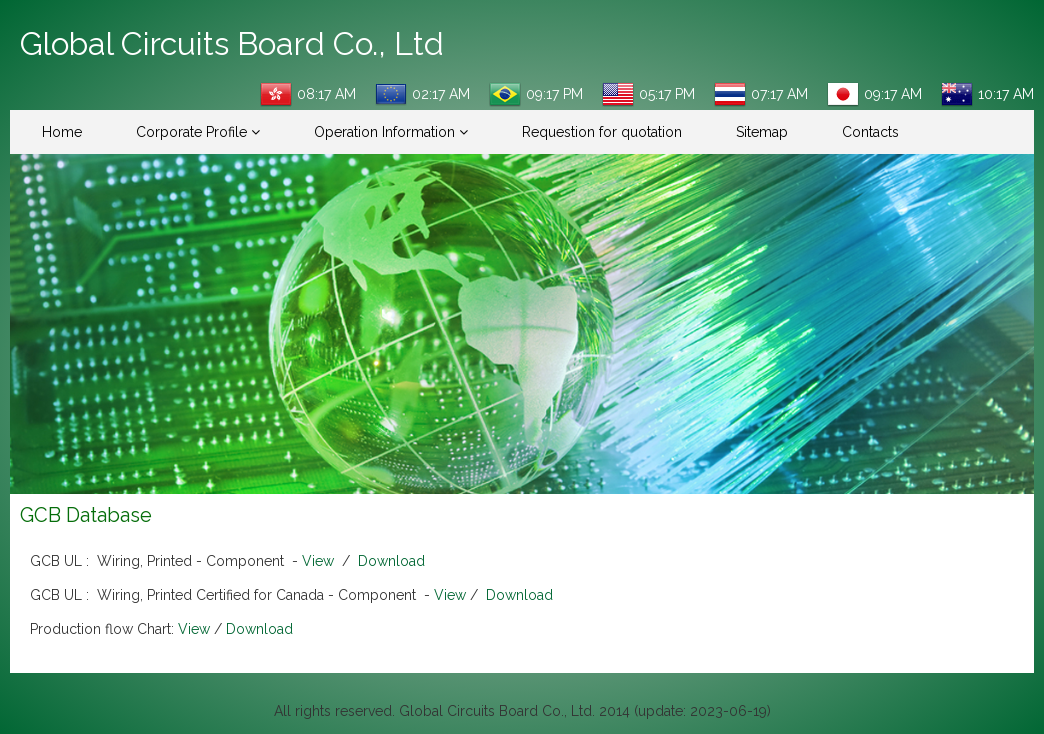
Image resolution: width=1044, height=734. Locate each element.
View (318, 561)
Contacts (870, 132)
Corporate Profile (198, 132)
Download (391, 561)
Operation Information (391, 132)
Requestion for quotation (602, 132)
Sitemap (762, 132)
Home (62, 132)
